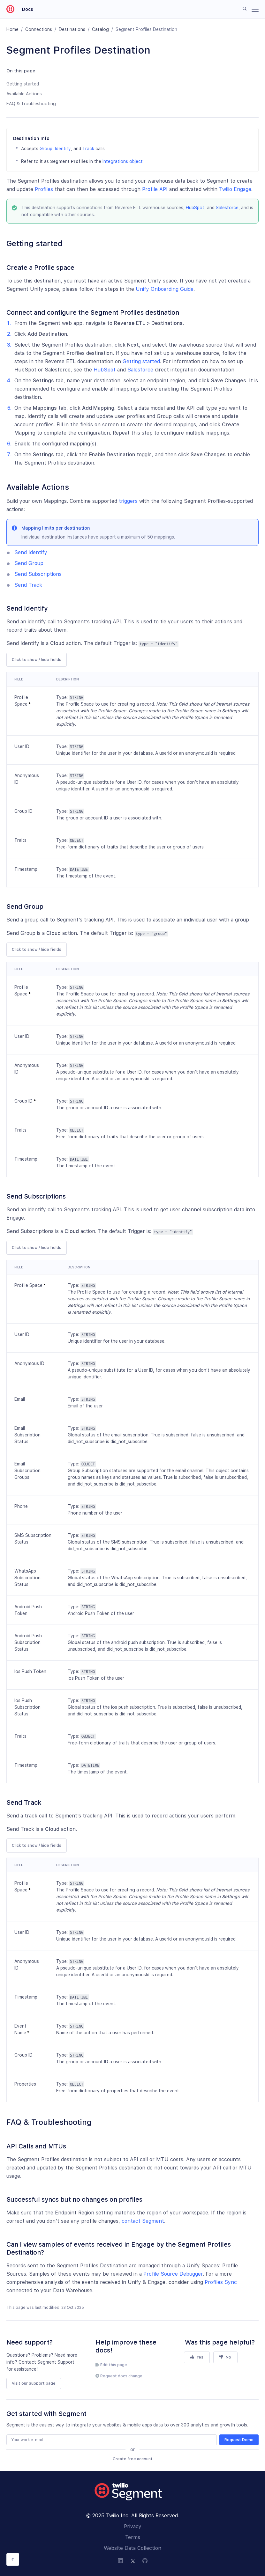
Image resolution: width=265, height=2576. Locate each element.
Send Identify (30, 552)
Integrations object (122, 161)
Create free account (133, 2459)
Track (88, 148)
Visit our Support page (34, 2383)
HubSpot (195, 207)
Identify (63, 148)
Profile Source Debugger (173, 2274)
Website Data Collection (132, 2548)
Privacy (132, 2526)
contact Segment (143, 2221)
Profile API (155, 189)
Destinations (72, 29)
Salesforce (227, 207)
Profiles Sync (221, 2282)
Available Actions (24, 93)
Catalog (100, 29)
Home (12, 29)
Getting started (22, 83)
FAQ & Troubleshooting (31, 103)
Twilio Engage (235, 189)
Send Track (28, 585)
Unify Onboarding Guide (164, 289)
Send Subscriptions (38, 574)
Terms (132, 2537)
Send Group (28, 563)
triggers (128, 501)
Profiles (44, 189)
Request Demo (239, 2440)
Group (46, 148)
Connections (38, 29)
